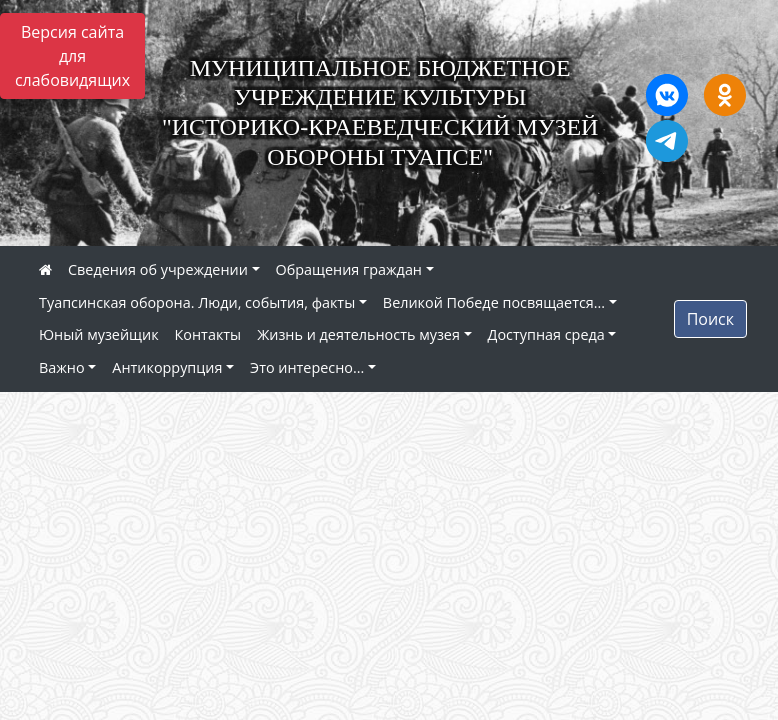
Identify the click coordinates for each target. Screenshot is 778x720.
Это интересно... (307, 367)
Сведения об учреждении (158, 269)
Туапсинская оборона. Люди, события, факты (197, 302)
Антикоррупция (167, 367)
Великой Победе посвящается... (494, 302)
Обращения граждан (349, 269)
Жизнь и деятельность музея (358, 334)
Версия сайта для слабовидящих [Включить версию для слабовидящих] (72, 56)
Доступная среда (546, 334)
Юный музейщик (99, 334)
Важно (62, 367)
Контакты (208, 334)
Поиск (710, 319)
